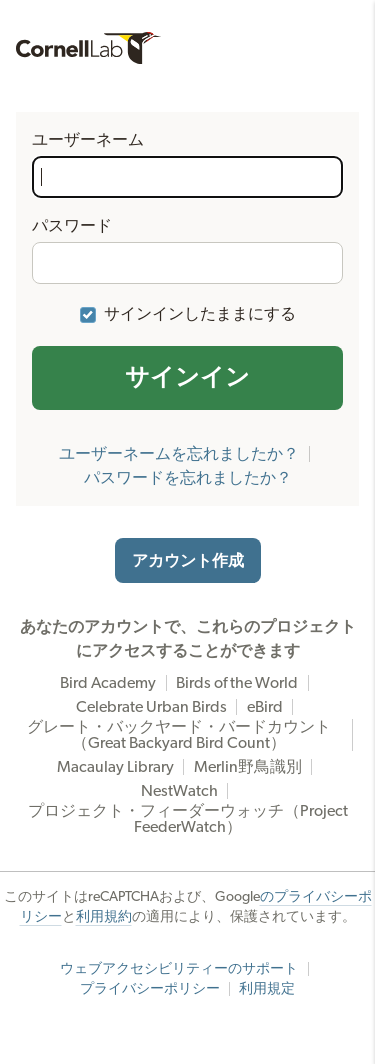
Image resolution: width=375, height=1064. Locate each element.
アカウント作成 (188, 561)
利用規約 (104, 917)
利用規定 (267, 989)
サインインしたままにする (200, 314)
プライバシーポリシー (150, 989)
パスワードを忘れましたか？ (188, 478)
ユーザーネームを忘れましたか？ (179, 454)
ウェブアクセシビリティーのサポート (179, 969)
